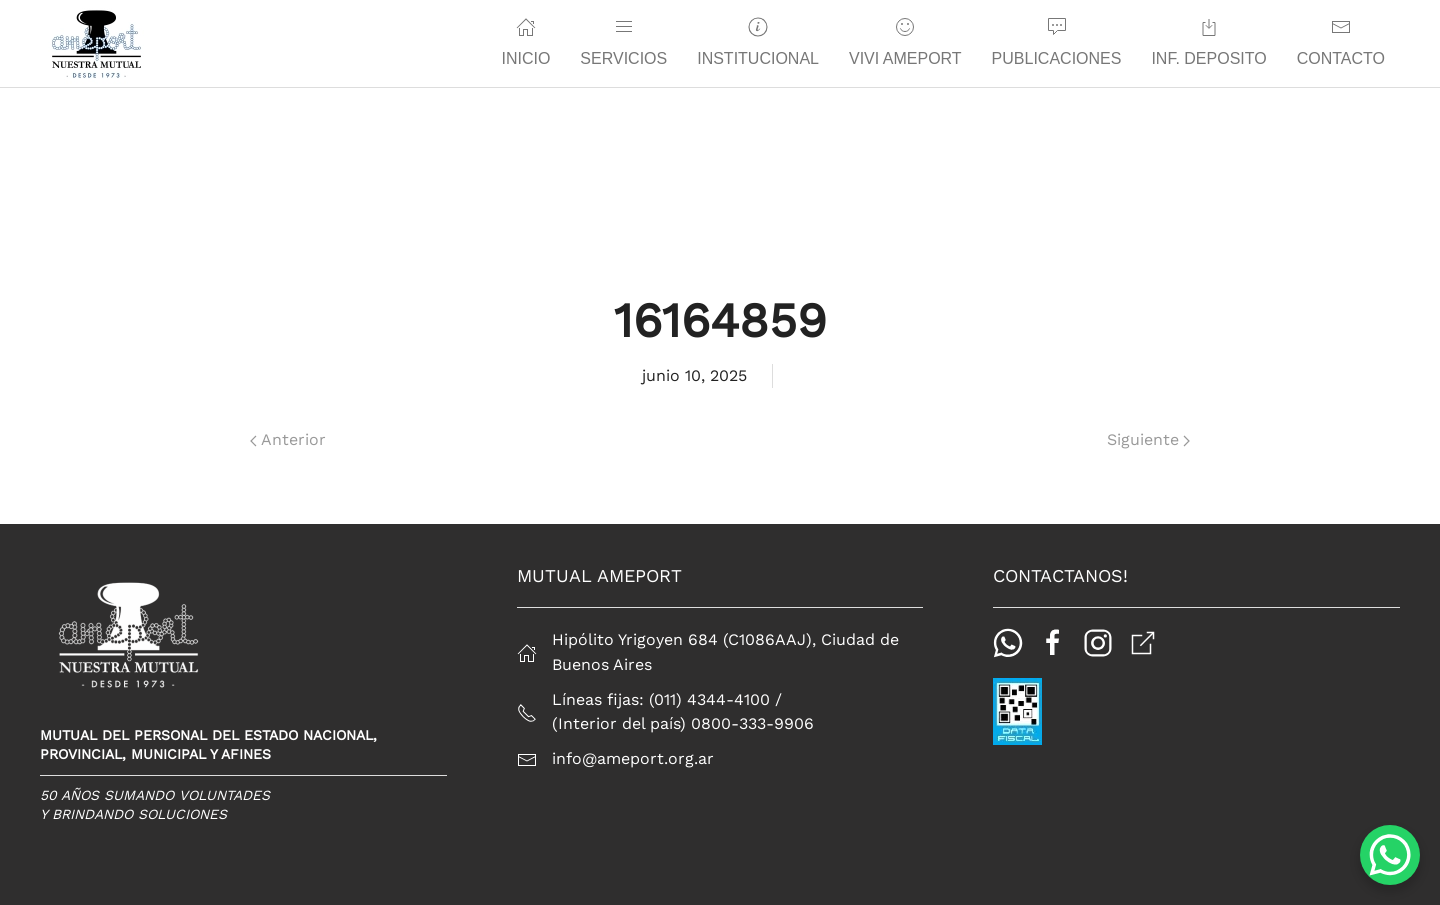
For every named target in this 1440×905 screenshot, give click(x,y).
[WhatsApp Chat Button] (1390, 855)
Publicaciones (1057, 42)
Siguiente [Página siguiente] (1148, 439)
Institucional (758, 42)
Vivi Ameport (905, 42)
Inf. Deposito (1208, 42)
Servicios (623, 42)
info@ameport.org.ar (633, 758)
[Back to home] (96, 44)
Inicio (525, 42)
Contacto (1341, 42)
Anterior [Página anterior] (288, 439)
